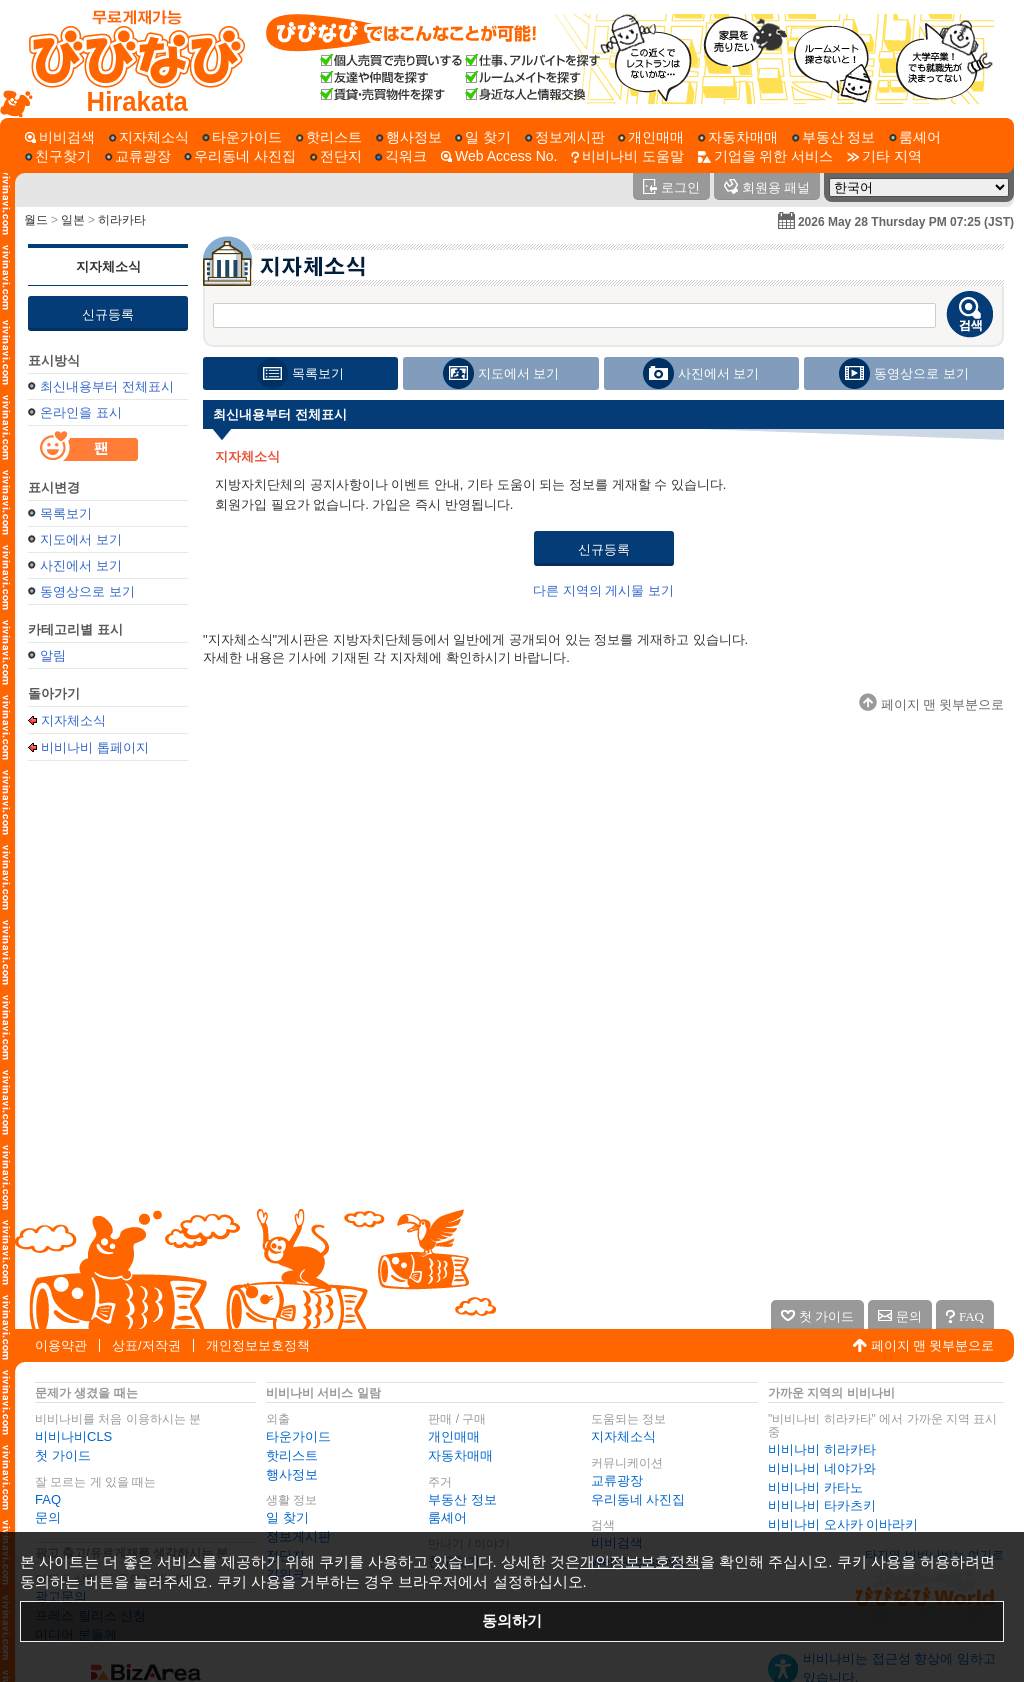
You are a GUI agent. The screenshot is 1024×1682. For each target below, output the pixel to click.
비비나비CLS (73, 1436)
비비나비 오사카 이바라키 (843, 1524)
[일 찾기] (483, 137)
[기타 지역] (884, 156)
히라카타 (122, 220)
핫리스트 (292, 1455)
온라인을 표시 (81, 412)
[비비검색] (60, 137)
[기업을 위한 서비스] (766, 156)
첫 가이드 (63, 1455)
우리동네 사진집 (638, 1499)
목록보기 (66, 513)
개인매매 (454, 1436)
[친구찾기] (58, 156)
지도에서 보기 (81, 539)
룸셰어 (447, 1517)
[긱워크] (401, 156)
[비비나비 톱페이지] (127, 59)
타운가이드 (298, 1436)
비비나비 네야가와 (822, 1468)
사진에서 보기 (81, 565)
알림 (53, 655)
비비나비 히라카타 (822, 1449)
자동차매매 (460, 1455)
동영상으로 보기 (87, 591)
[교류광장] (138, 156)
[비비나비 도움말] (627, 156)
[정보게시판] (565, 137)
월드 (36, 220)
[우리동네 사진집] (240, 156)
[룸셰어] (915, 137)
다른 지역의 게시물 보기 (603, 590)
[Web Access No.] (499, 156)
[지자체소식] (149, 137)
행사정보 (292, 1474)
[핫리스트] (329, 137)
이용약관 (61, 1345)
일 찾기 (287, 1517)
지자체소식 (108, 266)
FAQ (48, 1499)
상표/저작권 (146, 1345)
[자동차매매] (738, 137)
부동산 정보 (462, 1499)
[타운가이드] (242, 137)
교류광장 (617, 1480)
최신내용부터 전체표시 (107, 386)
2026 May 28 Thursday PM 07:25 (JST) (906, 222)
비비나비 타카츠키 (822, 1505)
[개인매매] (651, 137)
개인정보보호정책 (258, 1345)
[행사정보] (409, 137)
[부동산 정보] (834, 137)
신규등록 (108, 314)
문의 (48, 1517)
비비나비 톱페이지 (95, 747)
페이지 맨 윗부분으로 (933, 1345)
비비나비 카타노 (815, 1487)
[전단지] (336, 156)
